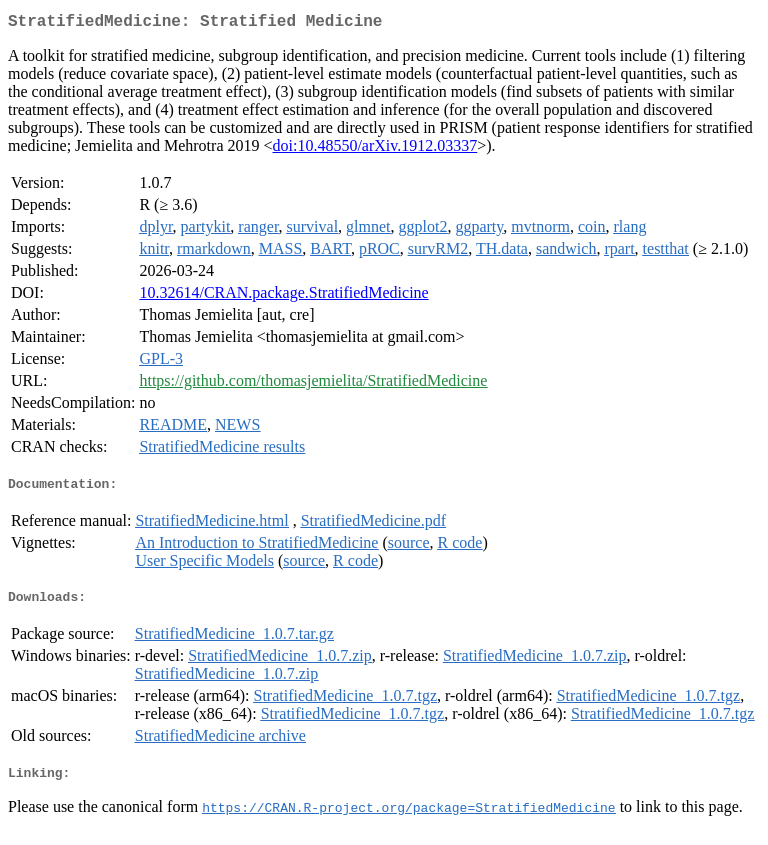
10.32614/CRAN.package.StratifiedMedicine (283, 296)
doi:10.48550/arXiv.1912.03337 (375, 149)
